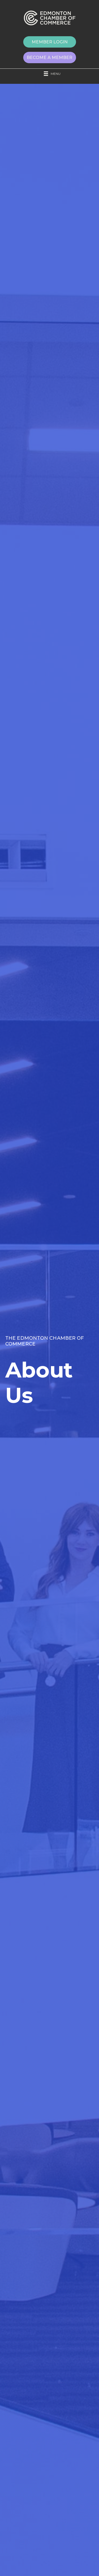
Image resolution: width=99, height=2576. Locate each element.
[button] (49, 42)
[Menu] (49, 74)
